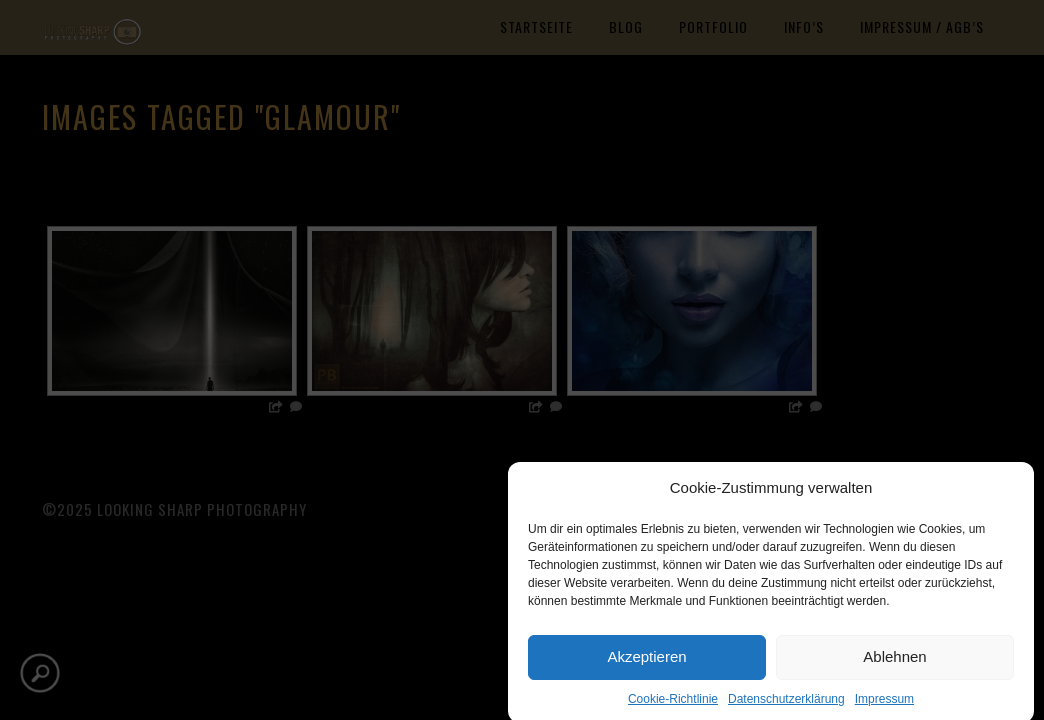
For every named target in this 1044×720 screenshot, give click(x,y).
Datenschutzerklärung (786, 705)
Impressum (884, 705)
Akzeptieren (646, 662)
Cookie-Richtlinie (673, 705)
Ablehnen (894, 662)
